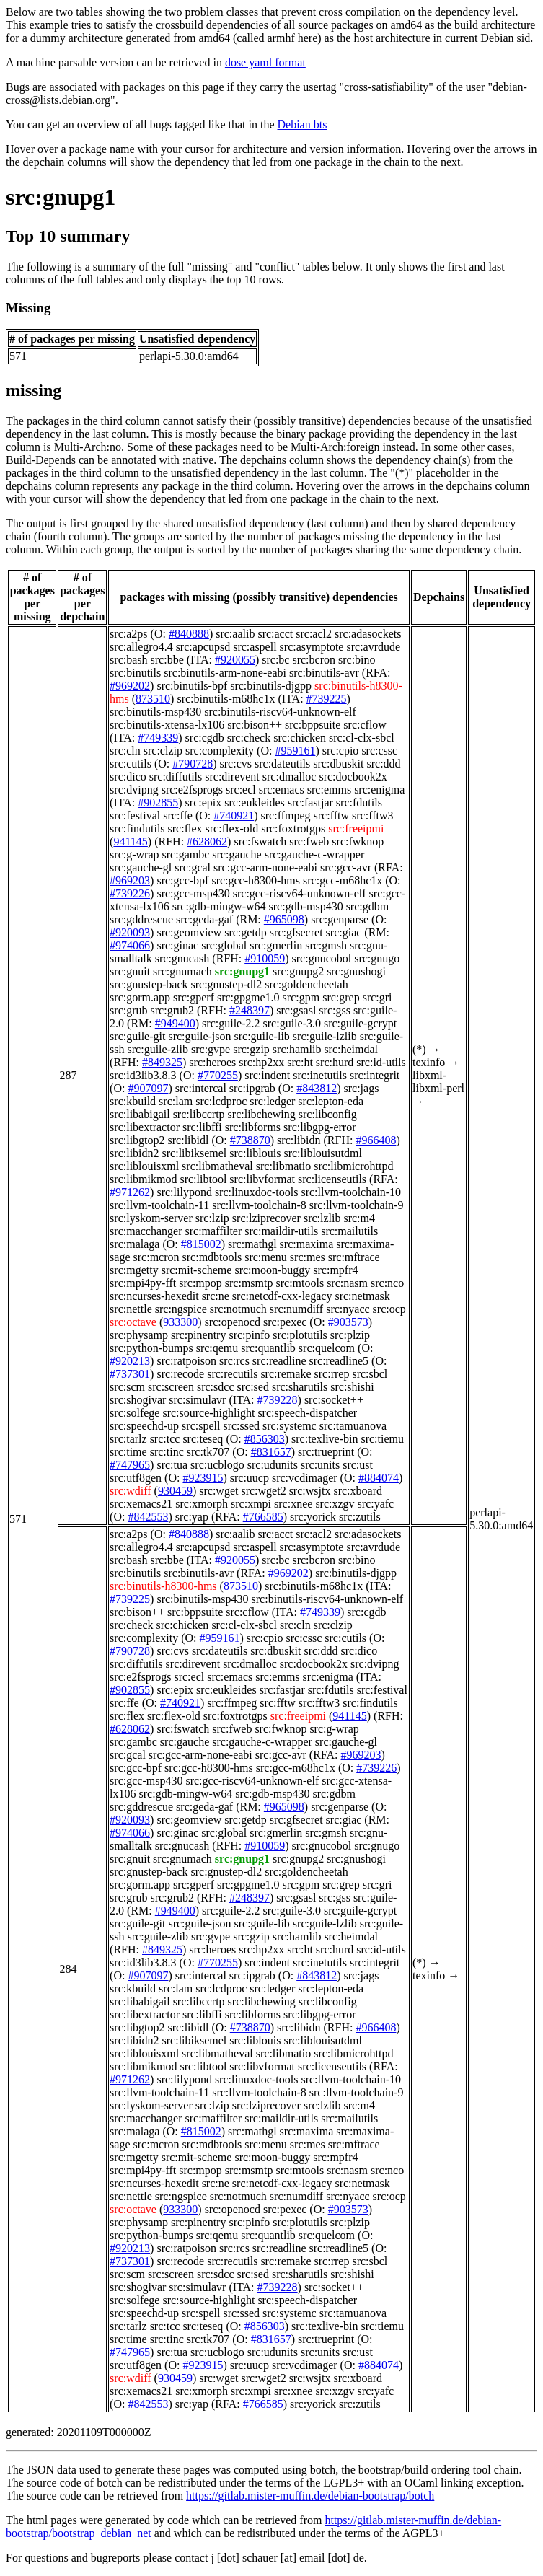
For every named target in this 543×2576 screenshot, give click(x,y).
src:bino (357, 660)
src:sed (252, 1387)
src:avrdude (373, 647)
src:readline (279, 1361)
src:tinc (167, 1452)
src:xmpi (251, 1504)
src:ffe (178, 815)
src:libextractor (145, 1127)
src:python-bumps (151, 1348)
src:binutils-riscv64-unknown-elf (280, 711)
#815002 (201, 1244)
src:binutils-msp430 (155, 711)
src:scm (127, 1387)
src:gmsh (326, 945)
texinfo (428, 1062)
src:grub (128, 1010)
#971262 (130, 1192)
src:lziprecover (266, 1218)
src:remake (285, 1374)
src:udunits (272, 1465)
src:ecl (241, 789)
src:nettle (131, 1309)
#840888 (189, 634)
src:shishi (352, 1387)
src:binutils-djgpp (271, 686)
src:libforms (253, 1127)
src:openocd (232, 1322)
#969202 (130, 686)
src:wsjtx (310, 1491)
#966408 (376, 1140)
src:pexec (284, 1322)
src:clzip (163, 750)
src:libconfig (328, 1114)
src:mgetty (134, 1270)
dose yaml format (265, 62)
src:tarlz (128, 1439)
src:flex (185, 828)
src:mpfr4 (335, 1270)
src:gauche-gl (141, 867)
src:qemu (217, 1348)
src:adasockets (368, 634)
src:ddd (384, 763)
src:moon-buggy (272, 1270)
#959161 (295, 750)
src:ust (358, 1465)
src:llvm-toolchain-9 (356, 1205)
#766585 (263, 1517)
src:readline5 (338, 1361)
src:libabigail (140, 1114)
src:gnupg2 (298, 971)
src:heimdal (351, 1049)
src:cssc (379, 750)
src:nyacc (347, 1309)
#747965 (130, 1465)
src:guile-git (137, 1036)
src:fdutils (359, 802)
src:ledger (272, 1101)
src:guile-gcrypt (360, 1023)
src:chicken (299, 737)
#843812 (316, 1088)
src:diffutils (175, 776)
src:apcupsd (203, 647)
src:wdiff (130, 1491)
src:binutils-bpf (191, 686)
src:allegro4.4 (141, 647)
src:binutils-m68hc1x (226, 699)
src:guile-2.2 (231, 1023)
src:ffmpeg (286, 815)
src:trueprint (326, 1452)
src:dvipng (134, 789)
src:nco (387, 1283)
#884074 (378, 1478)
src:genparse (339, 919)
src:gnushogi (356, 971)
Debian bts (302, 124)
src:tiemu (382, 1439)
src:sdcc (215, 1387)
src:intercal (200, 1088)
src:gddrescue (141, 919)
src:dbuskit (338, 763)
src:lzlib (322, 1218)
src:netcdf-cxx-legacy (282, 1296)
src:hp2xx (261, 1062)
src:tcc (165, 1439)
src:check (248, 737)
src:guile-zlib (158, 1049)
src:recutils (232, 1374)
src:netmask (362, 1296)
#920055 (235, 660)
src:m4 (359, 1218)
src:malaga (134, 1244)
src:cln (125, 750)
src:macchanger (146, 1231)
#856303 (264, 1439)
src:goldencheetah (306, 984)
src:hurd (334, 1062)
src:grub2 (172, 1010)
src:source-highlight (208, 1413)
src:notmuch (238, 1309)
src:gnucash (182, 958)
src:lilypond (183, 1192)
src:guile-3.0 (292, 1023)
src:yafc (376, 1504)
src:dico (128, 776)
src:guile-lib (262, 1036)
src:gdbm (367, 906)
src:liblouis (255, 1153)
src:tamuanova (353, 1426)
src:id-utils (380, 1062)
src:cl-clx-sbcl (361, 737)
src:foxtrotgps (293, 828)
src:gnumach (182, 971)
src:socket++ (333, 1400)
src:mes (307, 1257)
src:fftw (331, 815)
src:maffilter (213, 1231)
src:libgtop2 (137, 1140)
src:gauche (236, 854)
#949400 (175, 1023)
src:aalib (235, 634)
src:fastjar (310, 802)
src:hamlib (297, 1049)
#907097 (148, 1088)
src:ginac (177, 945)
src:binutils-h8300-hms (163, 1586)
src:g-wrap (134, 854)
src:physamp (139, 1335)
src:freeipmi (356, 828)
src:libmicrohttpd (353, 1166)
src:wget (218, 1491)
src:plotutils (300, 1335)
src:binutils (135, 673)
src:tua (171, 1465)
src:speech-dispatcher (307, 1413)
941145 (130, 841)
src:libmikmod (143, 1179)
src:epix (203, 802)
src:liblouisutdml (322, 1153)
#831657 (271, 1452)
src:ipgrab (252, 1088)
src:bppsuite (312, 724)
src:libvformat (262, 1179)
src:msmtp (249, 1283)
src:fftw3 (372, 815)
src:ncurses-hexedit (154, 1296)
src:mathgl (252, 1244)
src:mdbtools (212, 1257)
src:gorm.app (140, 997)
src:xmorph (201, 1504)
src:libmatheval (217, 1166)
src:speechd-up (144, 1426)
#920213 (130, 1361)
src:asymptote (312, 647)
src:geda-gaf (204, 919)
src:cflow (365, 724)
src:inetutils (320, 1075)
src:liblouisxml (144, 1166)
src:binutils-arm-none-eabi (225, 673)
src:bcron (313, 660)
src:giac (344, 932)
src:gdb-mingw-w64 (219, 906)
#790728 (192, 763)
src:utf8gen (136, 1478)
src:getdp (245, 932)
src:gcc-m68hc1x (342, 880)
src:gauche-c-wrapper (315, 854)
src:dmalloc (289, 776)
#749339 (158, 737)
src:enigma (379, 789)
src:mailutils (349, 1231)
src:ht (300, 1062)
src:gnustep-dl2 (226, 984)
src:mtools (299, 1283)
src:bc (275, 660)
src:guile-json (199, 1036)
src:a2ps (128, 634)
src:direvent (232, 776)
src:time (128, 1452)
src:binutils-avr (324, 673)
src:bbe (167, 660)
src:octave (133, 1322)
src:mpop (200, 1283)
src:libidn (298, 1140)
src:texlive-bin (324, 1439)
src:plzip (350, 1335)
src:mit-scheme (197, 1270)
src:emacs (281, 789)
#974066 (130, 945)
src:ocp (389, 1309)
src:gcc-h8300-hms (255, 880)
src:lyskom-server (151, 1218)
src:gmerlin (276, 945)
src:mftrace (354, 1257)
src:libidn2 (134, 1153)
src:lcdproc (221, 1101)
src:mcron (156, 1257)
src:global (224, 945)
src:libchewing (262, 1114)
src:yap (191, 1517)
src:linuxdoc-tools (257, 1192)
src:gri (377, 997)
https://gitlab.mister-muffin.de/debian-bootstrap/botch (310, 2495)
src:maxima (307, 1244)
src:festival (135, 815)
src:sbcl (369, 1374)
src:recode (180, 1374)
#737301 (130, 1374)
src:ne (215, 1296)
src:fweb (309, 841)
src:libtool (203, 1179)
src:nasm (347, 1283)
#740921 (233, 815)
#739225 (326, 699)
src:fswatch (260, 841)
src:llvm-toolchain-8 (259, 1205)
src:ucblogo (217, 1465)
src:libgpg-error (319, 1127)
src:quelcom (327, 1348)
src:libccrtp (199, 1114)
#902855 (158, 802)
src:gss (334, 1010)
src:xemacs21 (141, 1504)
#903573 (348, 1322)
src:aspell (254, 647)
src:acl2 (314, 634)
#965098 (284, 919)
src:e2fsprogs (192, 789)
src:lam (176, 1101)
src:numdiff (296, 1309)
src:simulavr (197, 1400)
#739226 (130, 893)
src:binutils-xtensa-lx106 (167, 724)
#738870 (250, 1140)
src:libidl (188, 1140)
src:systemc (289, 1426)
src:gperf (193, 997)
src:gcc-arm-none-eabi (265, 867)
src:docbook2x (353, 776)
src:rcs (234, 1361)
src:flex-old (232, 828)
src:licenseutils (332, 1179)
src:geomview (188, 932)
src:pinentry (198, 1335)
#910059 (264, 958)
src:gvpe (210, 1049)
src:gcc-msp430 (192, 893)
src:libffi (202, 1127)
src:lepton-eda (330, 1101)
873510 (153, 699)
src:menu (265, 1257)
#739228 (277, 1400)
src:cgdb (204, 737)
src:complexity (219, 750)
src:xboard (357, 1491)
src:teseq (202, 1439)
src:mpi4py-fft (143, 1283)
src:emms (329, 789)
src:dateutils (282, 763)
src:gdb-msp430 (306, 906)
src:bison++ (254, 724)
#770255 (218, 1075)
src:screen (171, 1387)
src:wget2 (263, 1491)
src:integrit (374, 1075)
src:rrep (332, 1374)
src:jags (361, 1088)
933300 (180, 1322)
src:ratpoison (186, 1361)
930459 (175, 1491)
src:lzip (212, 1218)
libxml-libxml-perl (438, 1081)
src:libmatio (283, 1166)
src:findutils (137, 828)
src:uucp (249, 1478)
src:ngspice (181, 1309)
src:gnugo (376, 958)
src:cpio (340, 750)
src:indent (267, 1075)
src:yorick (313, 1517)
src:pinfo (249, 1335)
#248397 (249, 1010)
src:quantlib (268, 1348)
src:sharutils (299, 1387)
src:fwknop (358, 841)
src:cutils (130, 763)
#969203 (130, 880)
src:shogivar (138, 1400)
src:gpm (301, 997)
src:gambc (186, 854)
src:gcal (193, 867)
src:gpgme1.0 (248, 997)
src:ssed (241, 1426)
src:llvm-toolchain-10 (351, 1192)
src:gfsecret (296, 932)
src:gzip (251, 1049)
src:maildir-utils (281, 1231)
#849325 (162, 1062)
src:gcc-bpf (182, 880)
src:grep (341, 997)
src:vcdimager (304, 1478)
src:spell (201, 1426)
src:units (320, 1465)
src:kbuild (133, 1101)
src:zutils (360, 1517)
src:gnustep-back (148, 984)
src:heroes (212, 1062)
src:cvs (236, 763)
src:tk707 (208, 1452)
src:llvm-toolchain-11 (159, 1205)
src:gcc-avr (345, 867)
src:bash (128, 660)
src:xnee (293, 1504)
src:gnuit (130, 971)
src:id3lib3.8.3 (143, 1075)
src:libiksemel (194, 1153)
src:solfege (134, 1413)
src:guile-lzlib (325, 1036)
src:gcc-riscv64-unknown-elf (299, 893)
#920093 (130, 932)
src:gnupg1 (60, 197)
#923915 (202, 1478)
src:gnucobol (322, 958)
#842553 (148, 1517)
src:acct (275, 634)
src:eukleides (254, 802)
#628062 (207, 841)
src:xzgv (334, 1504)
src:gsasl (296, 1010)
